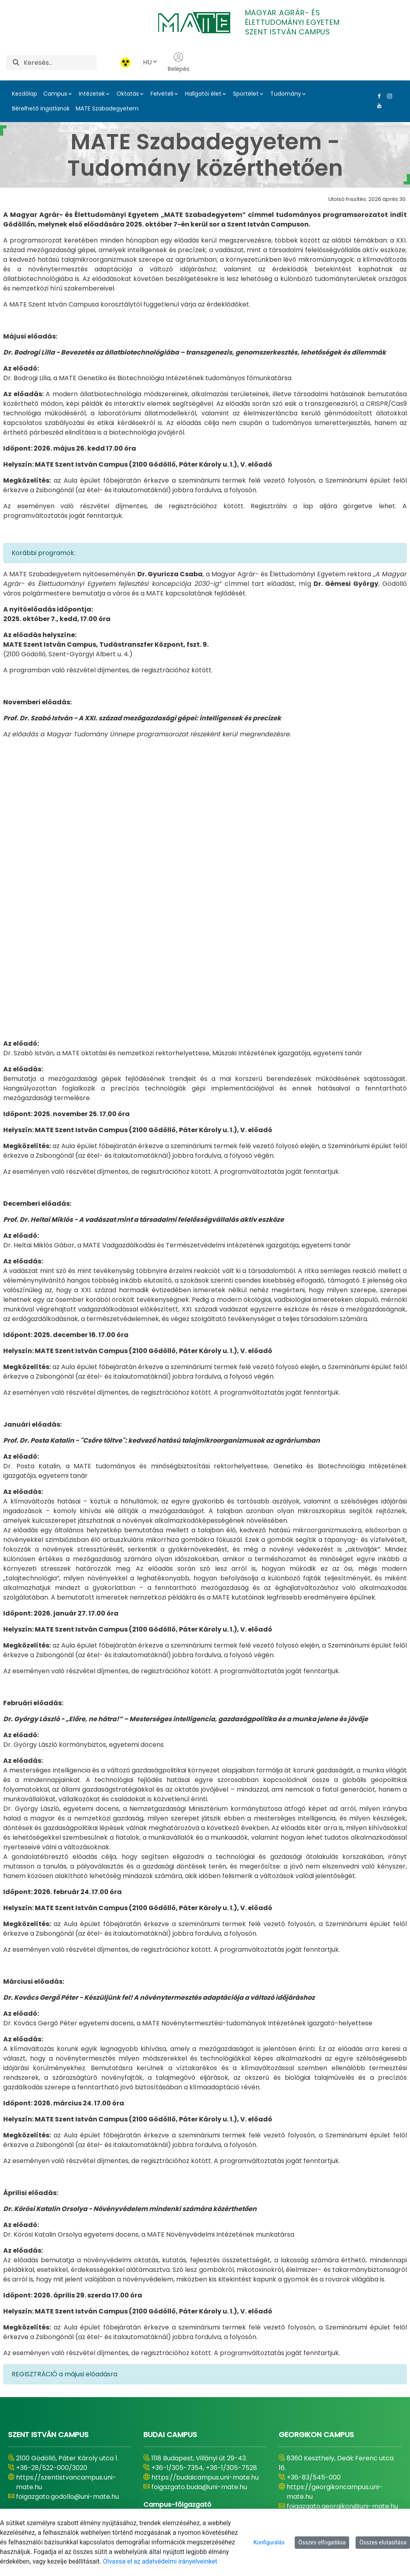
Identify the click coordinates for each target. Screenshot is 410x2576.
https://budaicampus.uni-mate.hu (205, 2240)
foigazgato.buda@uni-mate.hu (199, 2249)
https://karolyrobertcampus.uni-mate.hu (203, 2407)
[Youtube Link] (377, 105)
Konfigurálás (269, 2542)
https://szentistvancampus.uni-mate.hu (66, 2244)
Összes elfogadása (322, 2542)
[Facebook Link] (377, 96)
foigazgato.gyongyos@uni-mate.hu (206, 2421)
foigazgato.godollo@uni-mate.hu (67, 2259)
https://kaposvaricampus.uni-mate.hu (63, 2416)
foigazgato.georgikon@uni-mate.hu (342, 2268)
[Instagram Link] (388, 96)
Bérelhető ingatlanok (41, 108)
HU (150, 62)
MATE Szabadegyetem (107, 108)
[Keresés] (60, 62)
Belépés (178, 62)
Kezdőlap (24, 94)
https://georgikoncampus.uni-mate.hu (334, 2254)
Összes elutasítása (382, 2542)
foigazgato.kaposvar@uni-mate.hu (70, 2431)
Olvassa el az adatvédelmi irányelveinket (160, 2561)
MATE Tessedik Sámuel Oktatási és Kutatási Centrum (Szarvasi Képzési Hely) (71, 2315)
